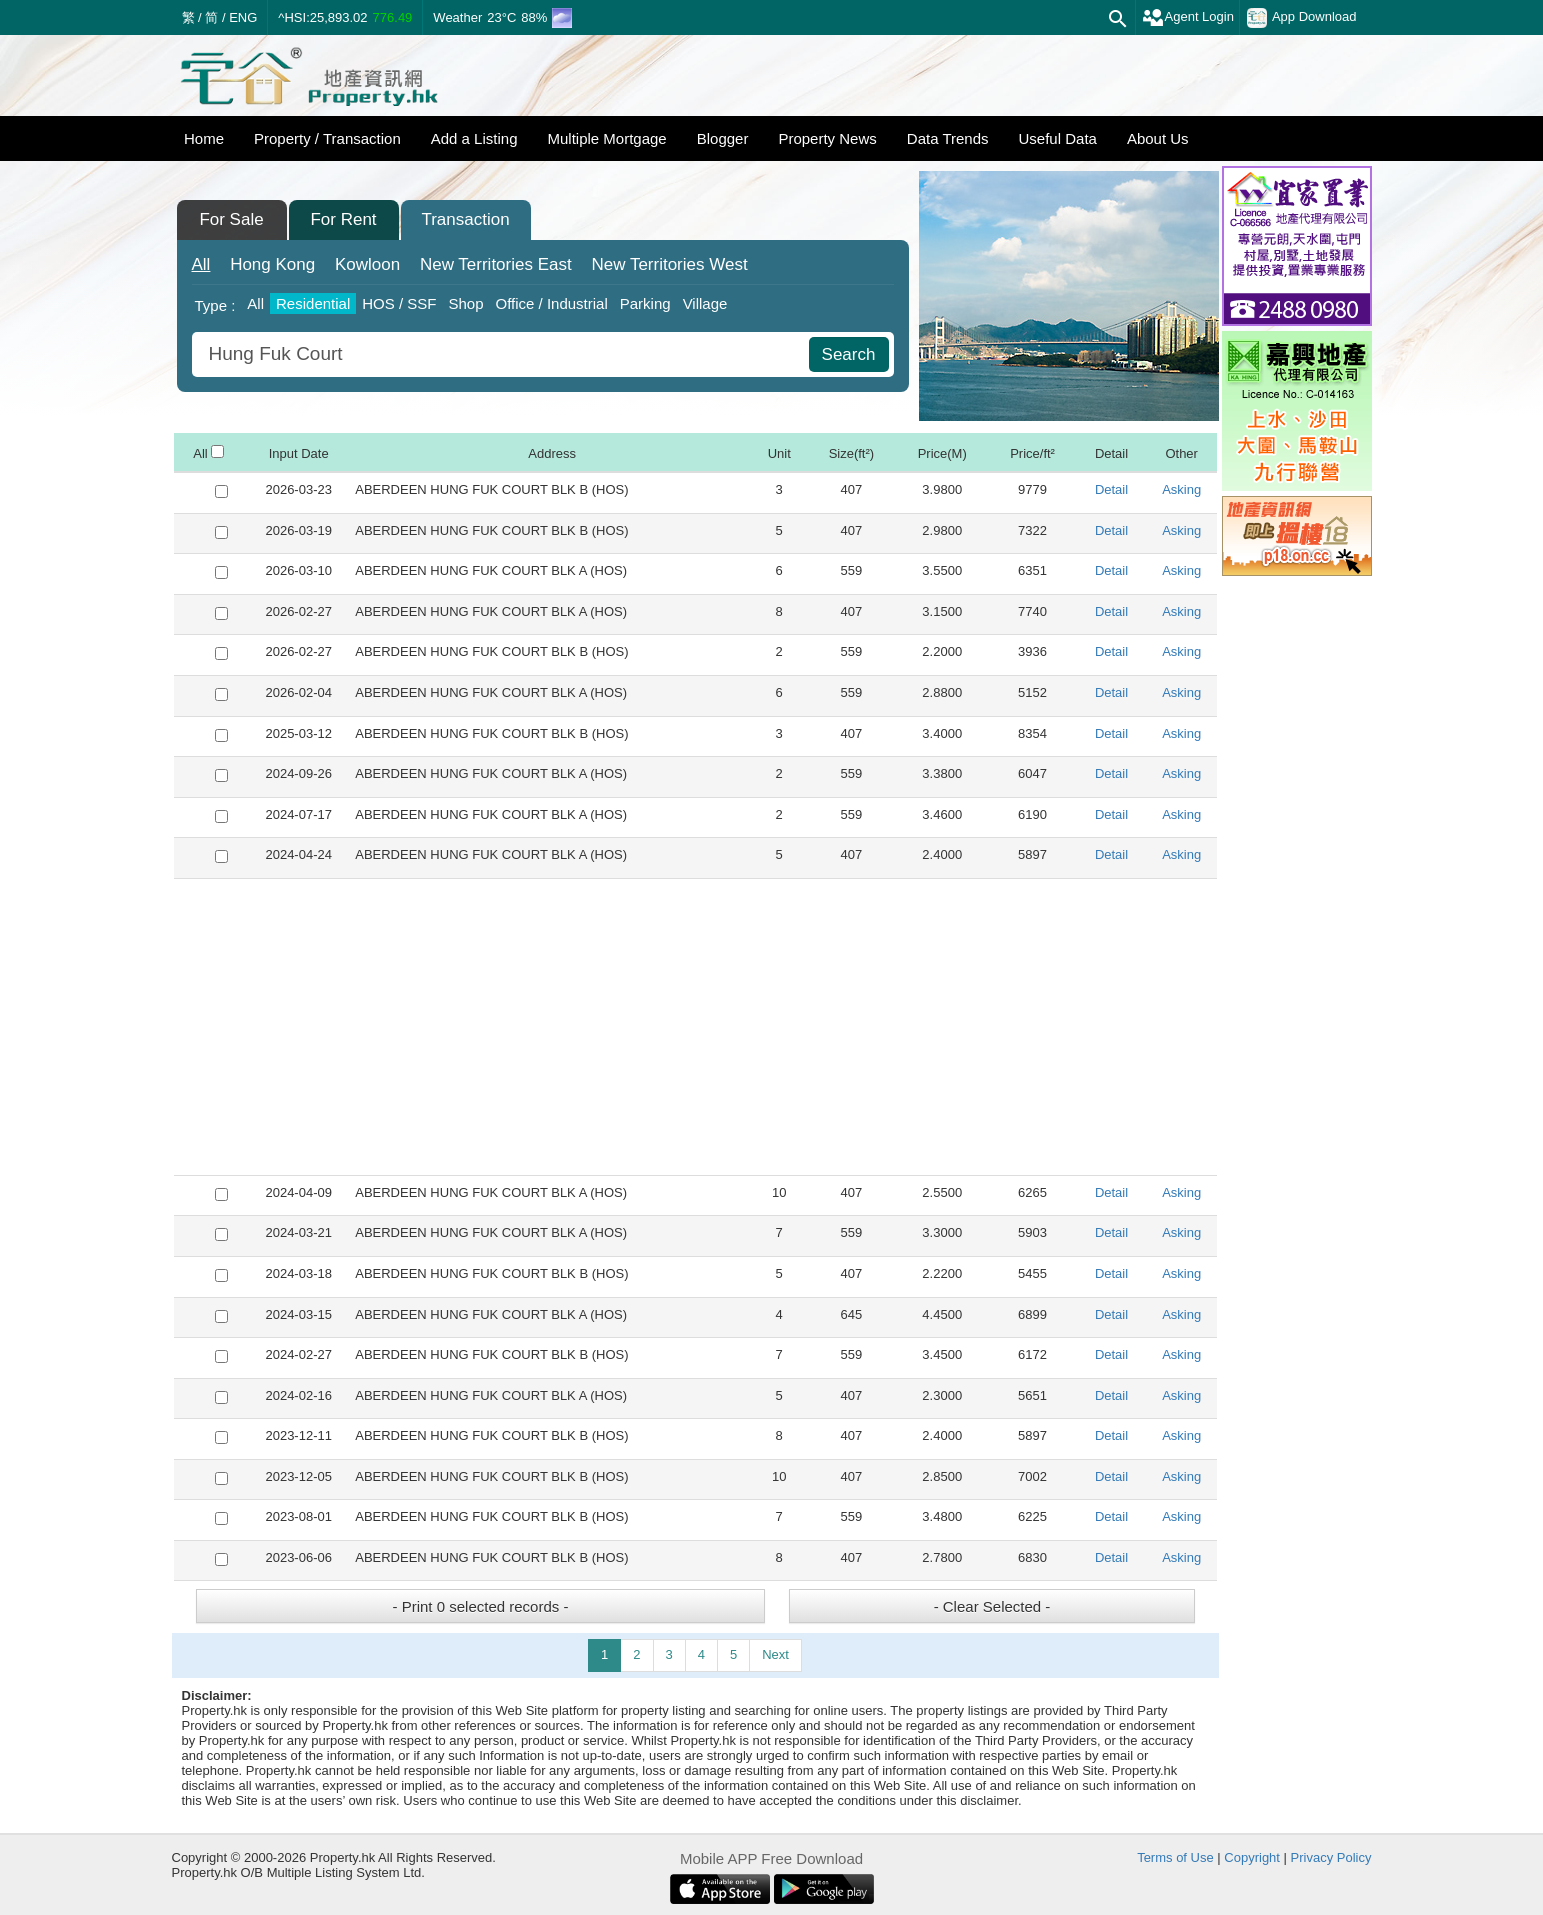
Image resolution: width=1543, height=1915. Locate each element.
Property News (827, 138)
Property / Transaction (327, 138)
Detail (1111, 489)
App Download (1302, 18)
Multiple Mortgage (606, 138)
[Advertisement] (695, 1027)
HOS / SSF (399, 303)
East (496, 264)
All (201, 264)
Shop (465, 303)
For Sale (231, 219)
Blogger (723, 138)
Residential (313, 303)
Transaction (465, 219)
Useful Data (1058, 138)
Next (775, 1654)
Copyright (1252, 1857)
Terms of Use (1175, 1857)
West (669, 264)
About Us (1158, 138)
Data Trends (948, 138)
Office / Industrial (551, 303)
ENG (243, 17)
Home (204, 138)
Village (705, 303)
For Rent (343, 219)
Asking (1181, 489)
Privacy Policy (1331, 1857)
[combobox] (503, 354)
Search (849, 354)
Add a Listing (474, 138)
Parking (645, 303)
